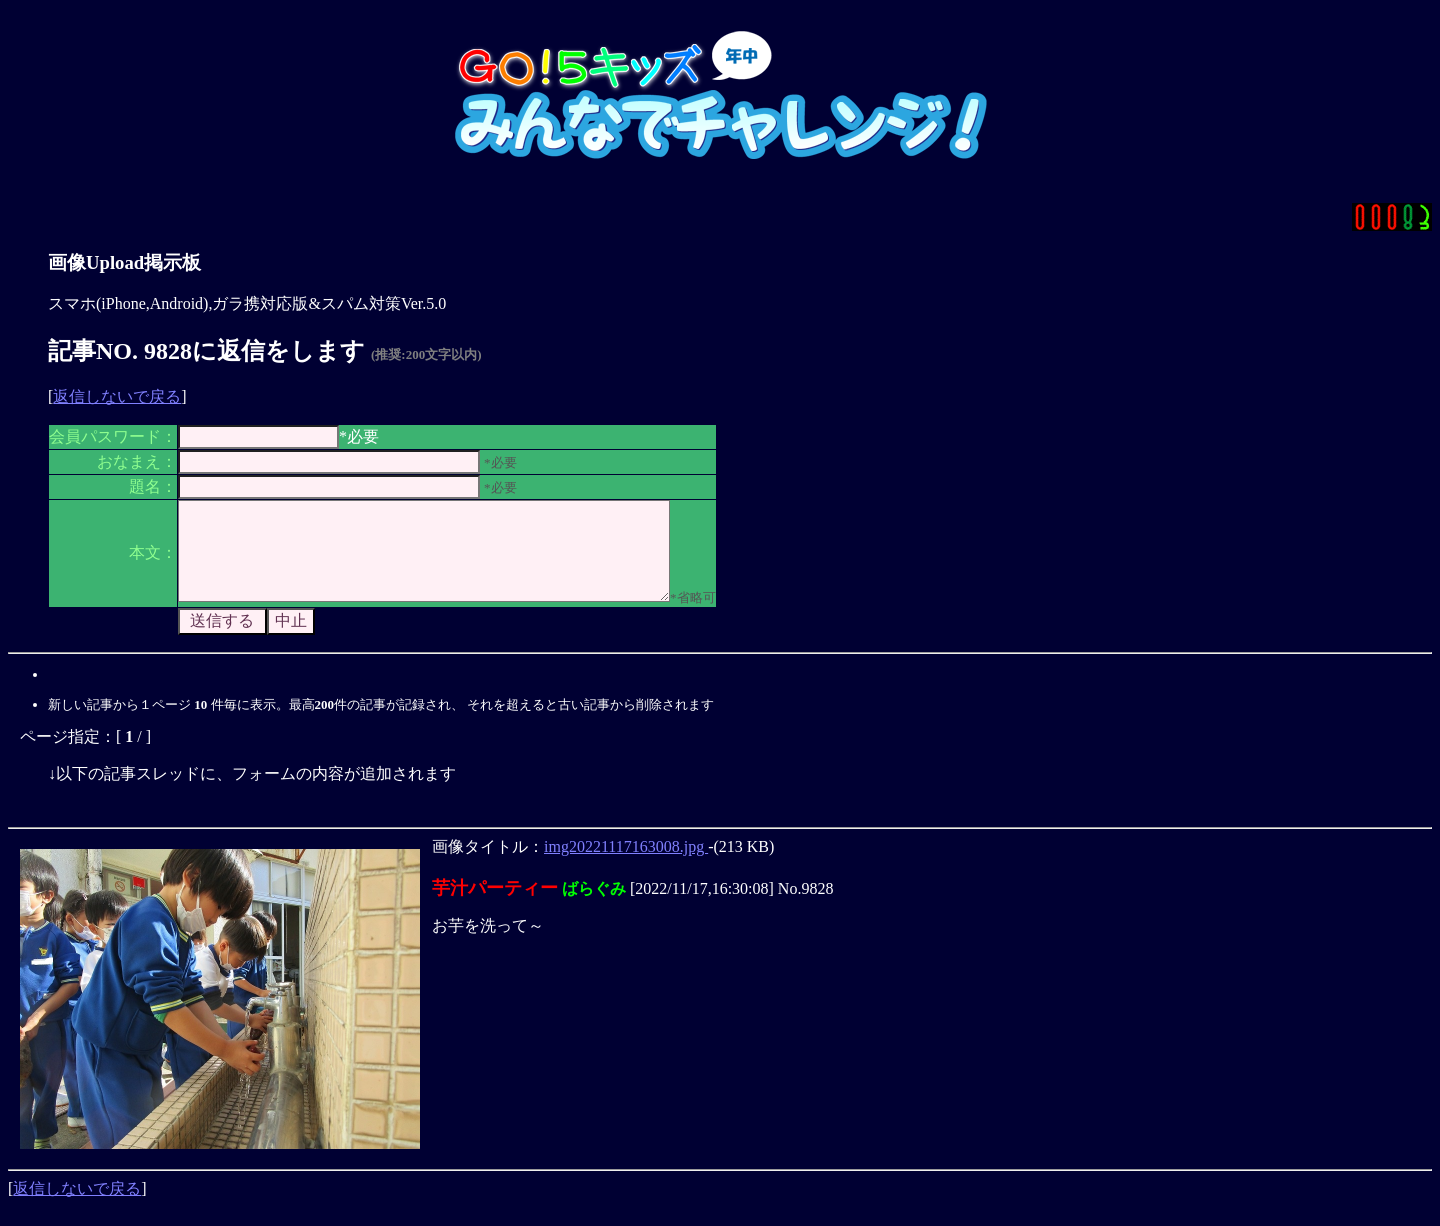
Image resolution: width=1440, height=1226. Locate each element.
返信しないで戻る (117, 396)
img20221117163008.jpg (626, 864)
